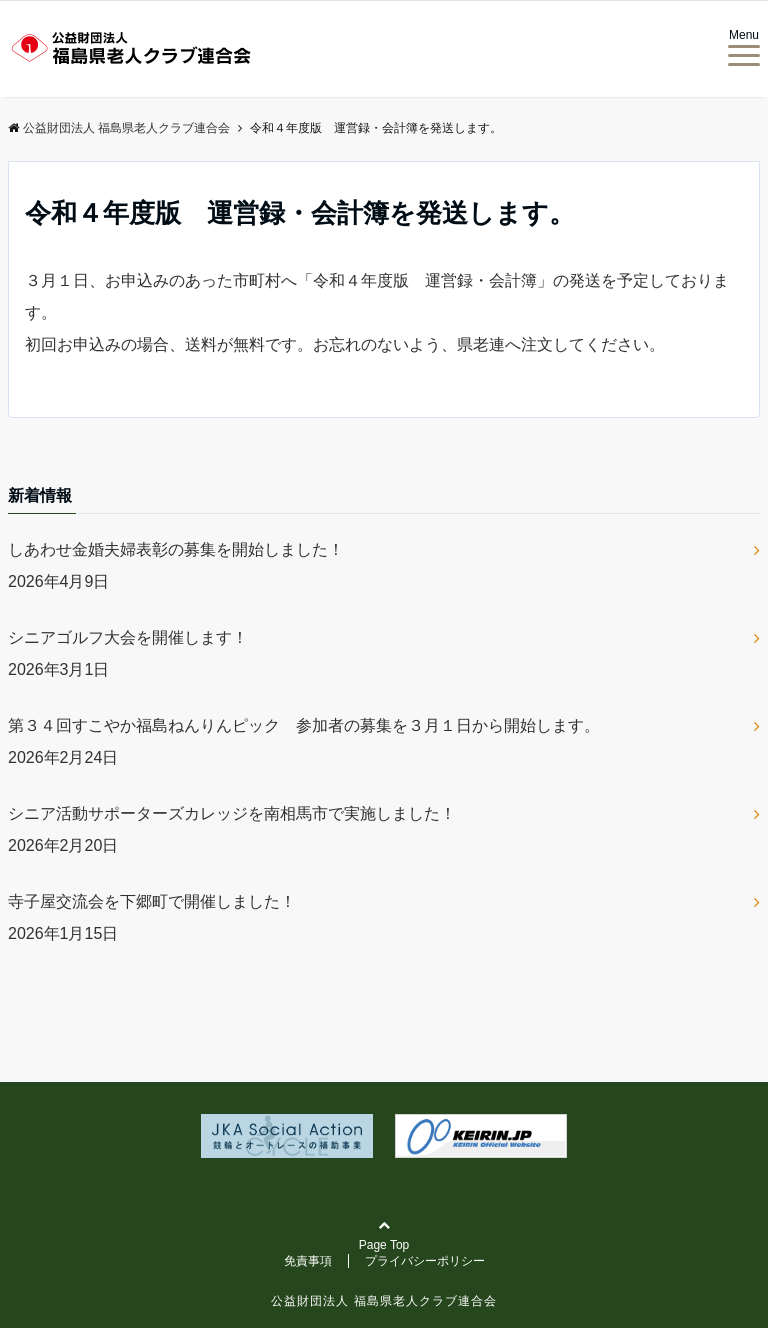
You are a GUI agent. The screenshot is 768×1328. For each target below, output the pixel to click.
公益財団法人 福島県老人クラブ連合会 (383, 1301)
